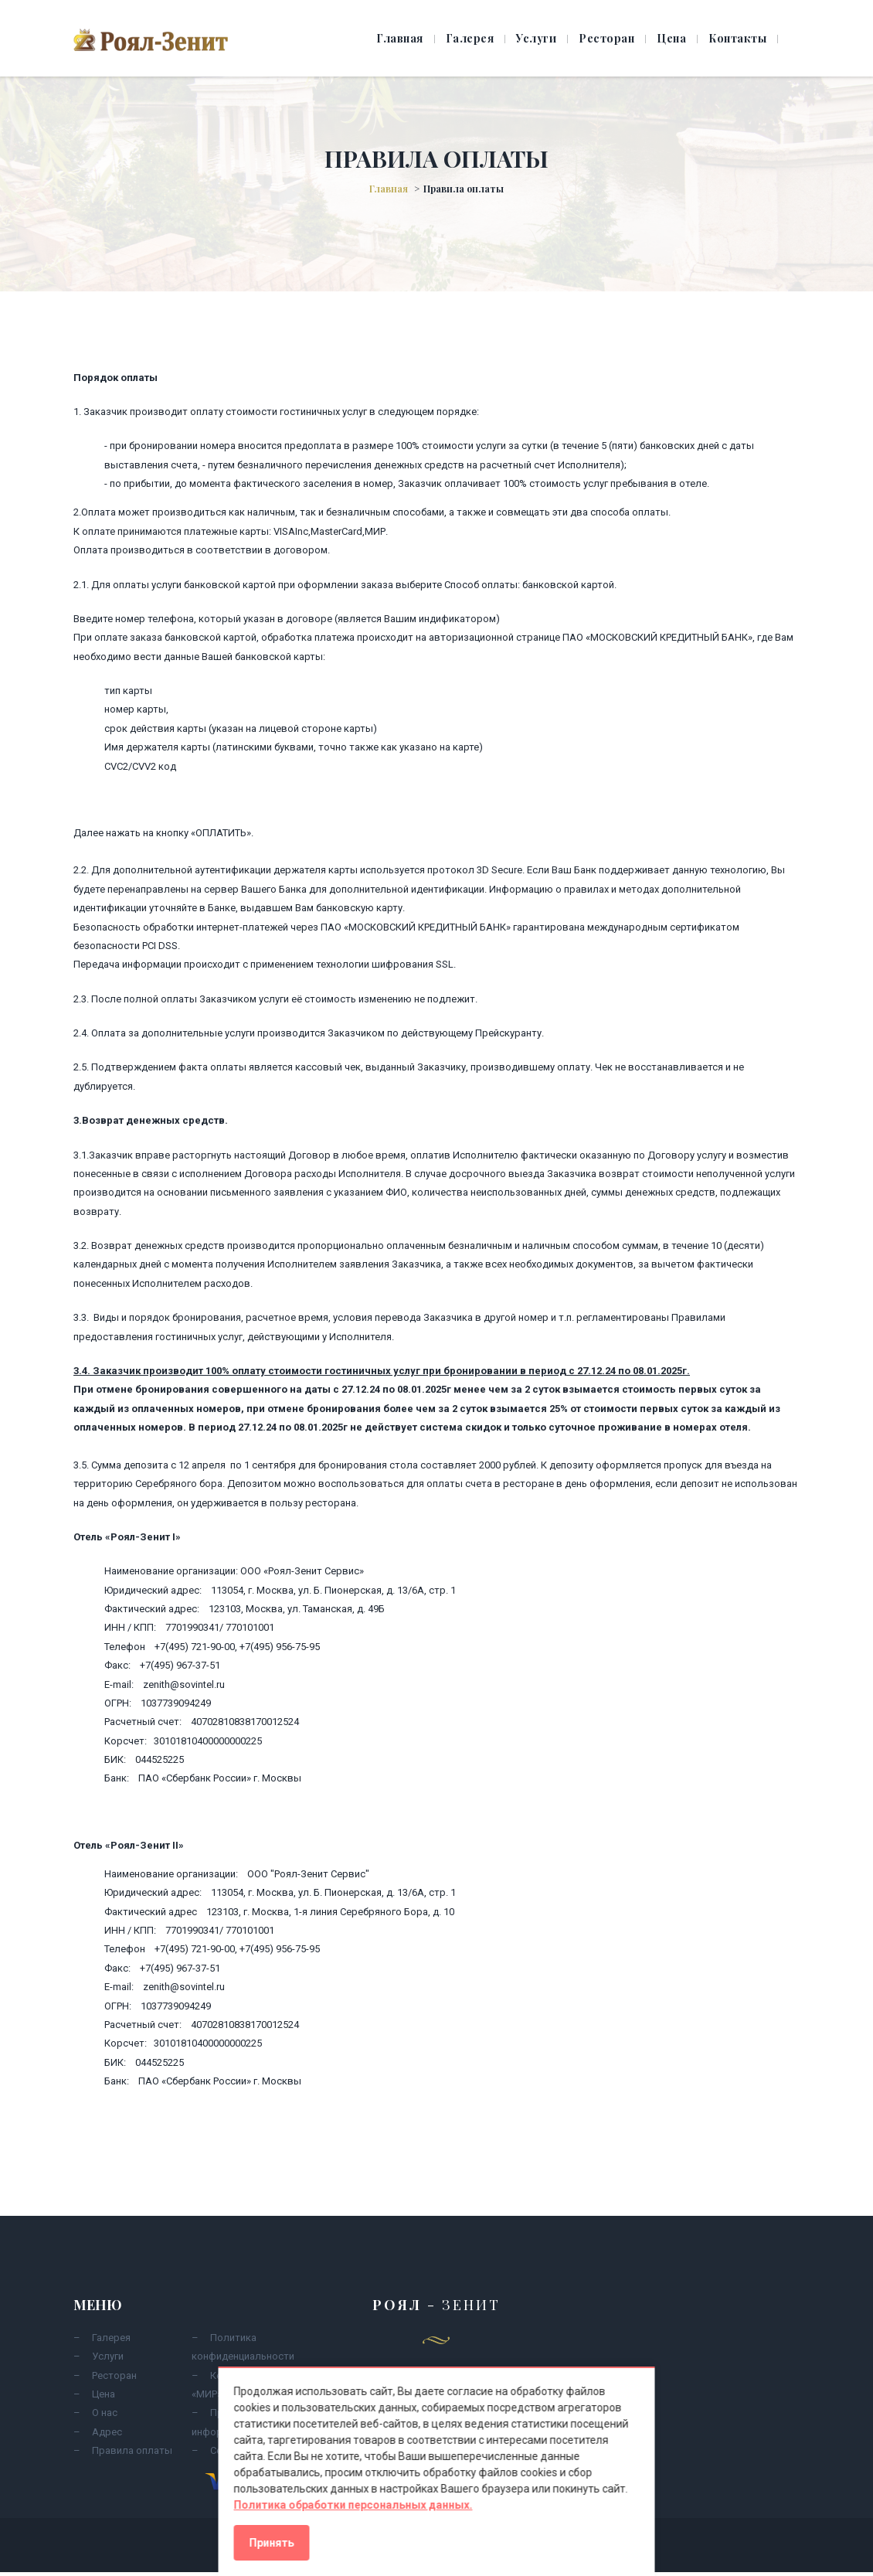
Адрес (107, 2432)
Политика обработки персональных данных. (353, 2505)
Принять (272, 2543)
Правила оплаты (132, 2450)
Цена (671, 38)
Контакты (737, 38)
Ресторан (606, 38)
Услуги (536, 38)
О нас (104, 2412)
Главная (399, 38)
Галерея (470, 38)
